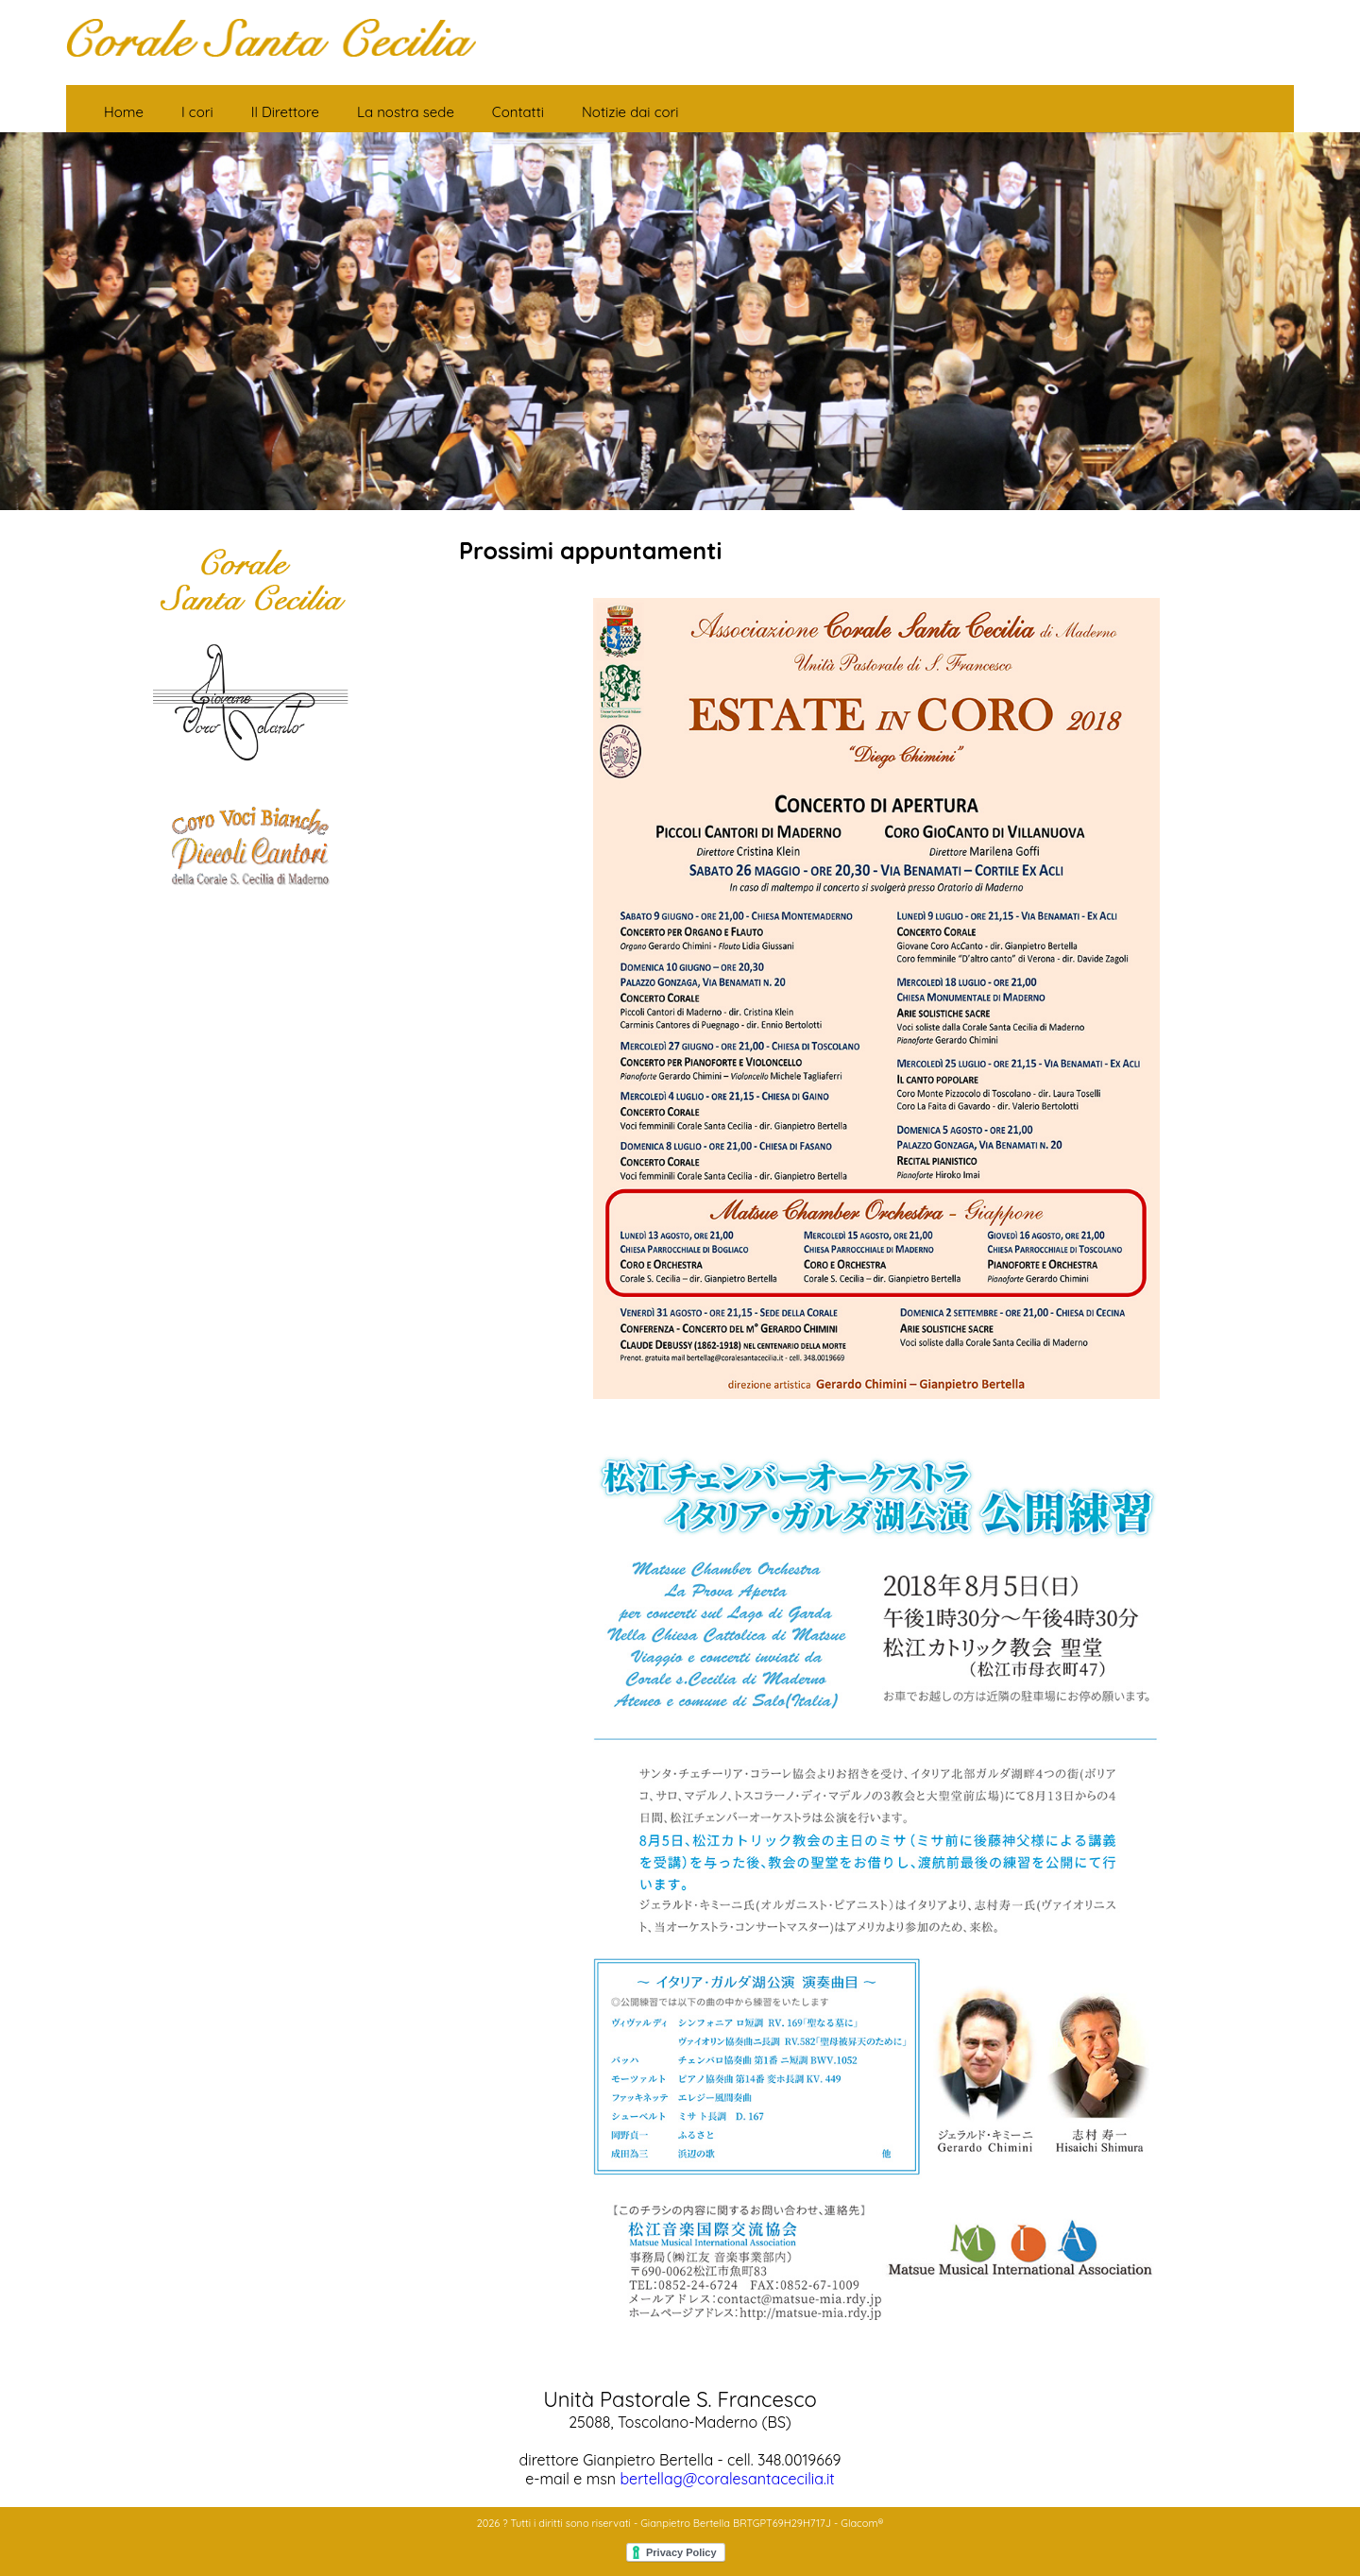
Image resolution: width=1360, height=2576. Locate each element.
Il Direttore (285, 112)
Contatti (518, 112)
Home (124, 112)
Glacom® (862, 2523)
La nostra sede (405, 112)
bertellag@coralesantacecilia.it (727, 2478)
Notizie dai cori (630, 112)
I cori (197, 112)
